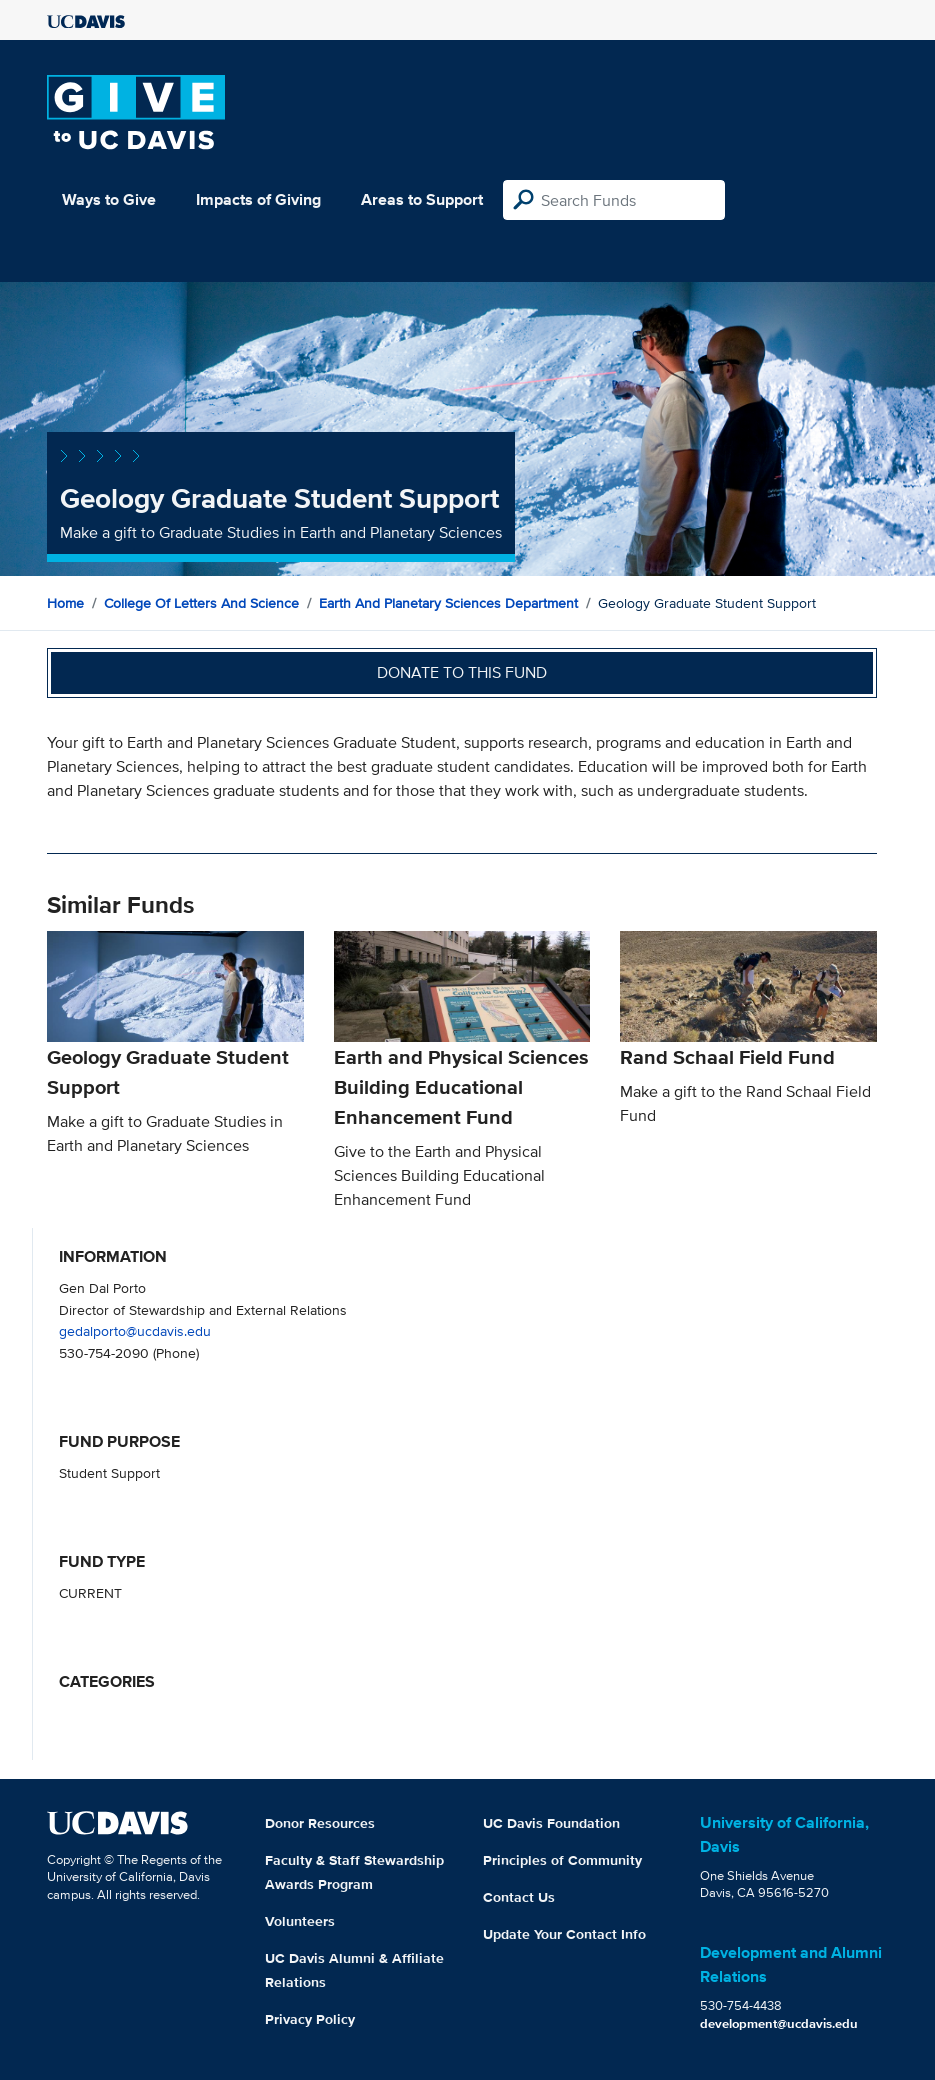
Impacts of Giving (258, 199)
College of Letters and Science (201, 603)
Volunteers (300, 1921)
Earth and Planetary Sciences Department (448, 603)
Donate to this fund (462, 672)
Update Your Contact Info (564, 1934)
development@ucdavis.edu (779, 2023)
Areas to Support (422, 199)
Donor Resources (320, 1823)
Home (65, 603)
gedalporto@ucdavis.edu (135, 1330)
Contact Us (519, 1897)
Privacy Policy (310, 2019)
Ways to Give (109, 199)
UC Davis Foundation (551, 1823)
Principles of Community (562, 1860)
